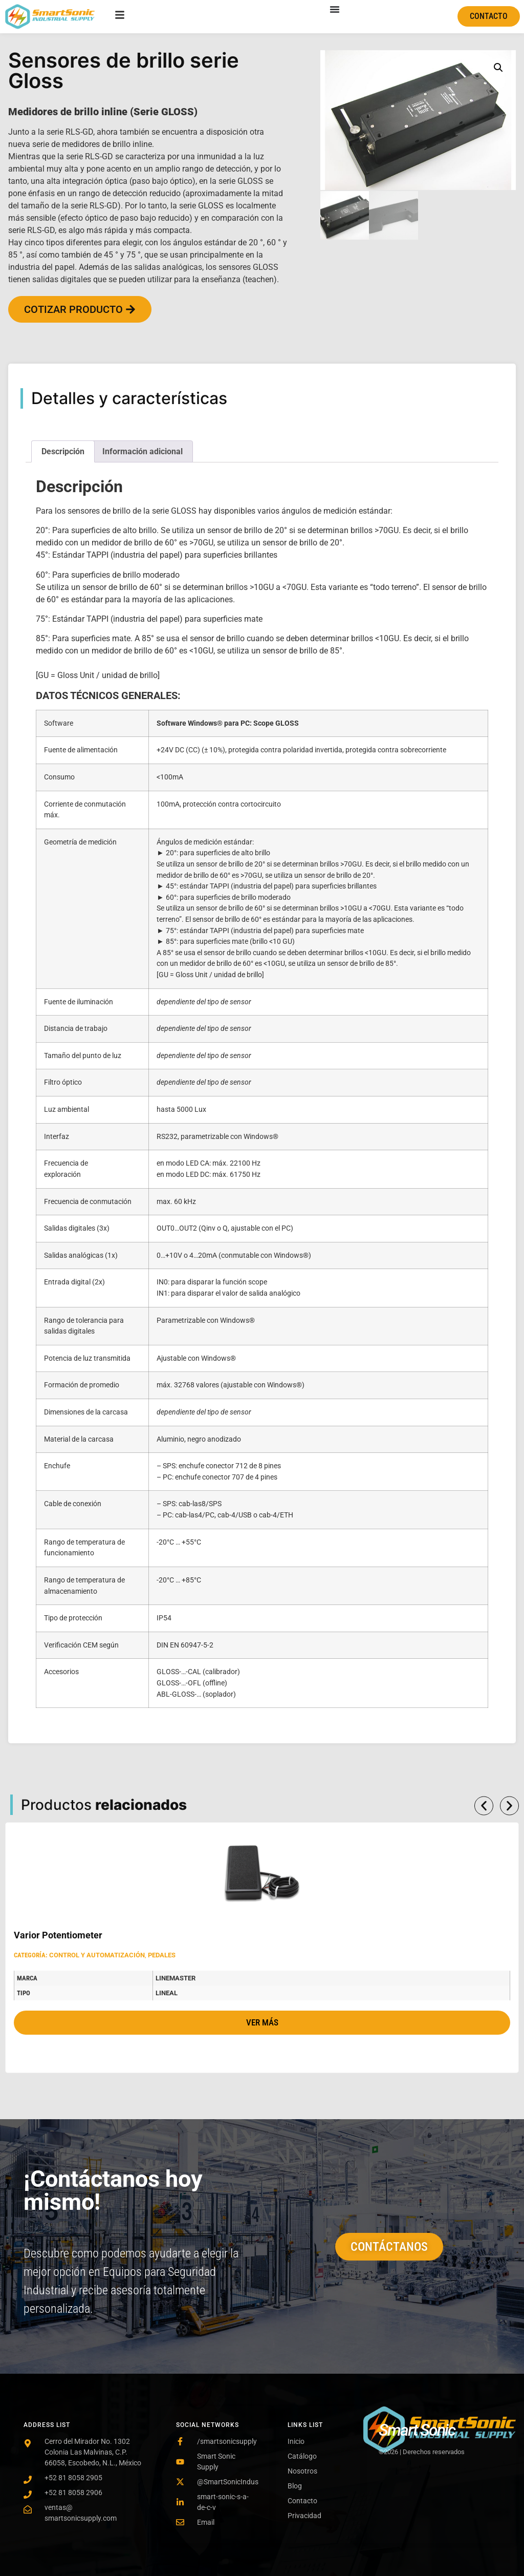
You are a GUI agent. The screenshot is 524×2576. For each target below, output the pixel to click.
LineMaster (175, 1978)
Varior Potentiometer (58, 1935)
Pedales (162, 1955)
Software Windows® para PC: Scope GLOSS (228, 723)
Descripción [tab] (62, 451)
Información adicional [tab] (142, 451)
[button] (498, 67)
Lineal (167, 1993)
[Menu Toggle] (335, 9)
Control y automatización (97, 1955)
